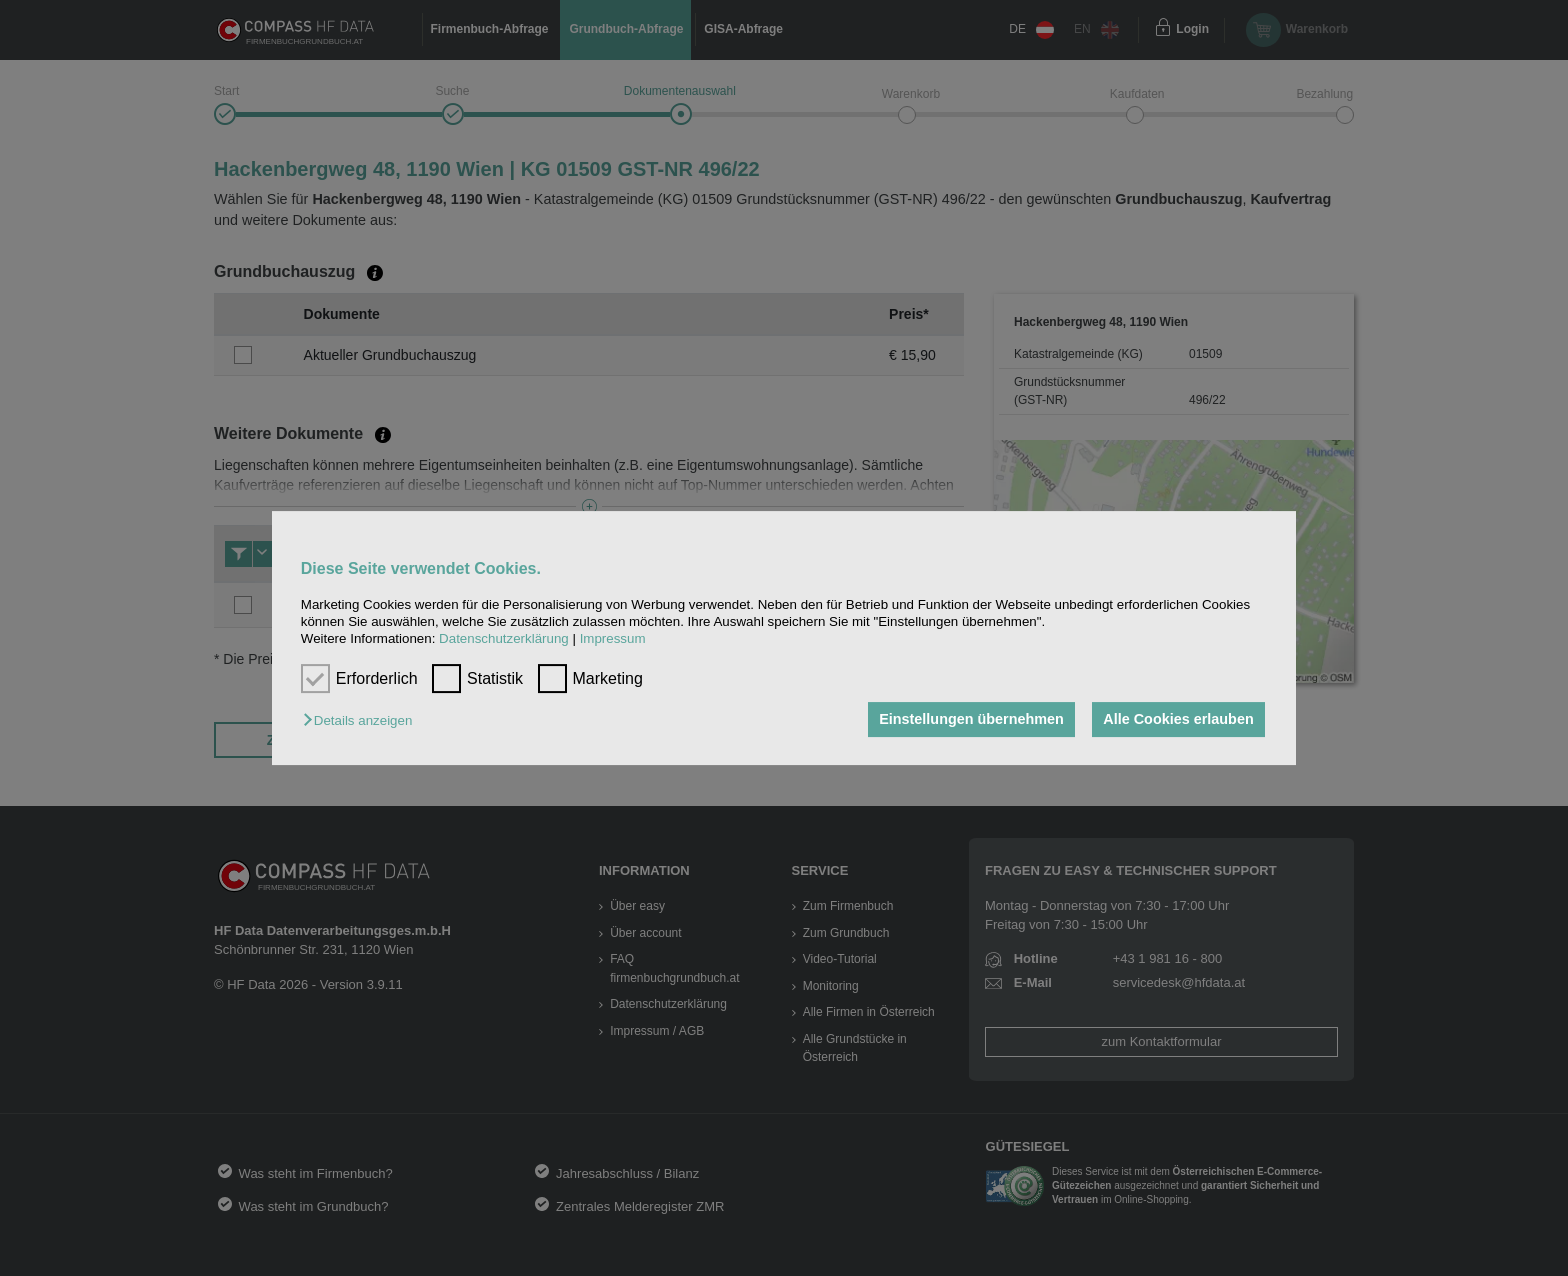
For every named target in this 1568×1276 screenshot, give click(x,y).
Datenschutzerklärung (504, 639)
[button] (362, 721)
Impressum (613, 639)
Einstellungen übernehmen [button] (971, 720)
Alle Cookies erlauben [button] (1178, 720)
